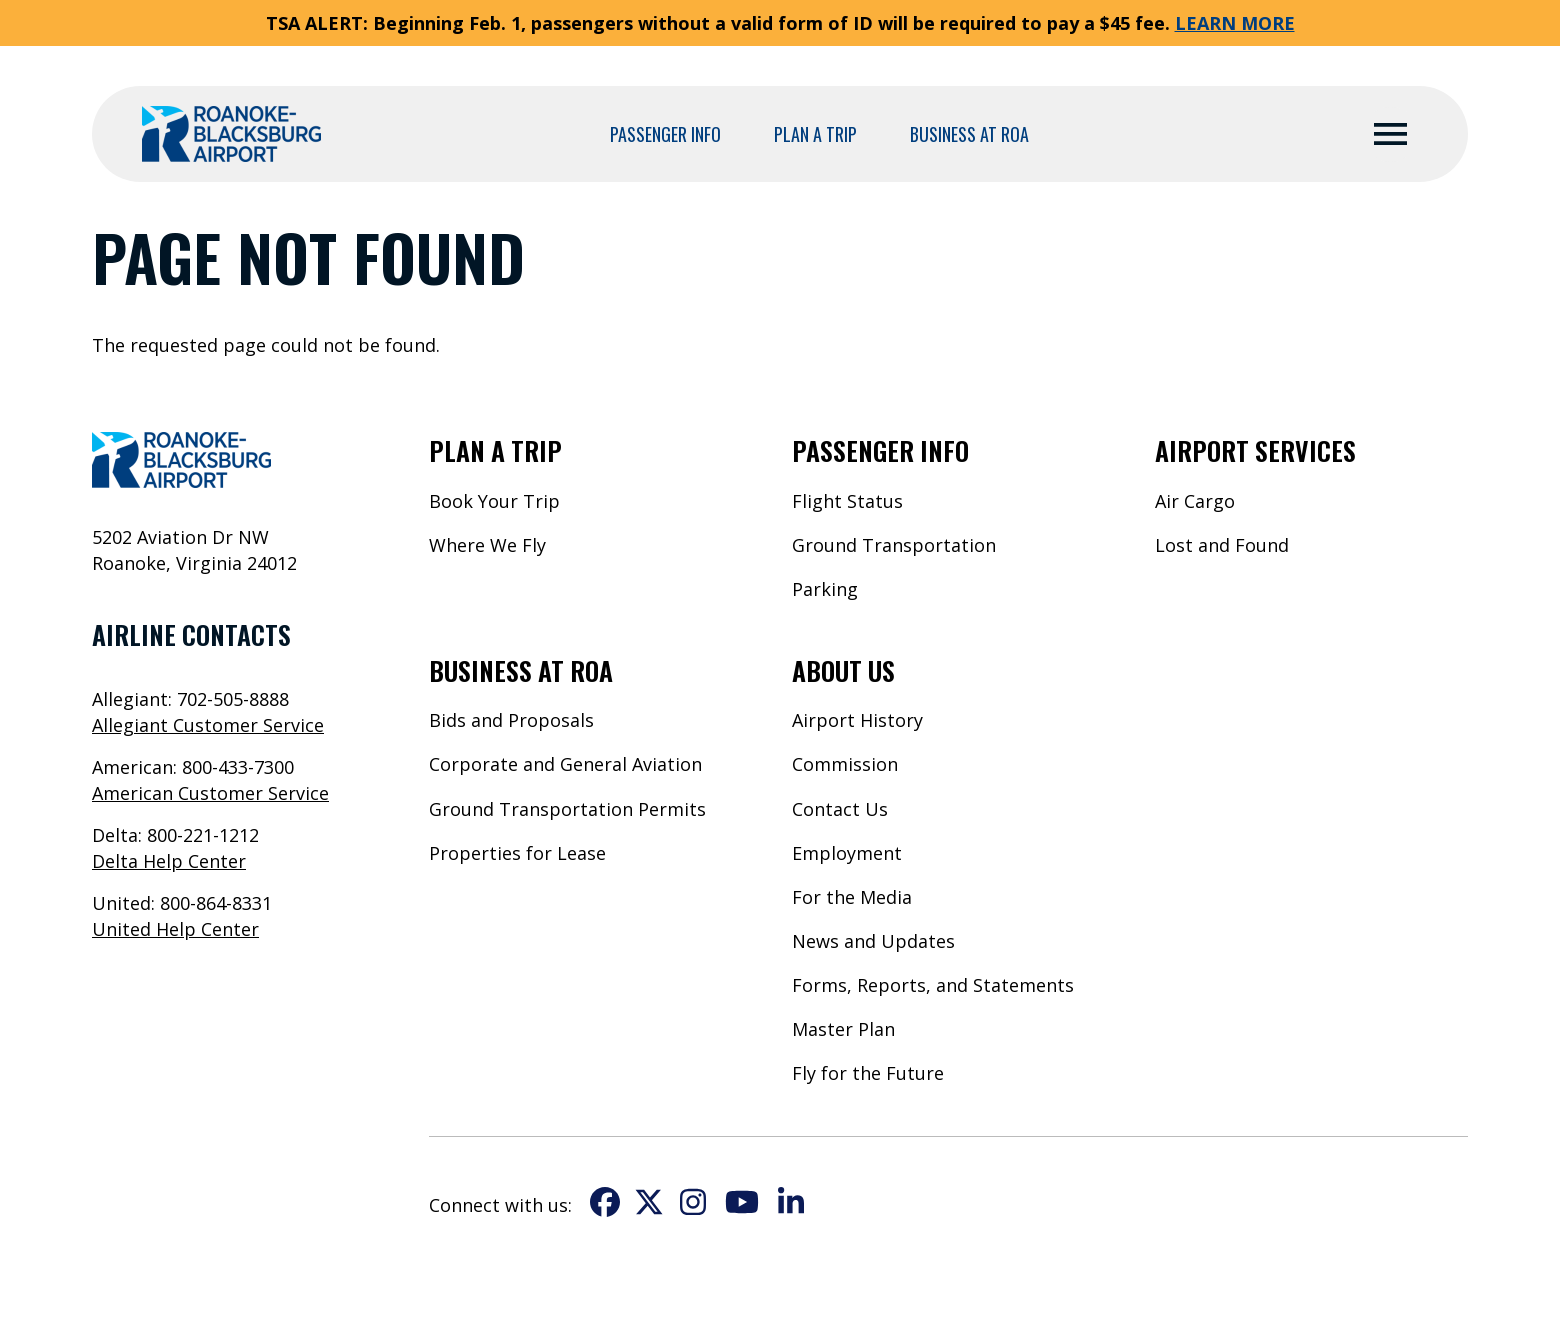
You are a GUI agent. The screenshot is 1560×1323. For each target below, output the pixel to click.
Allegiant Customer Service (208, 725)
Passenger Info (665, 134)
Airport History (857, 720)
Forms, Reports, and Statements (933, 985)
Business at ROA (969, 134)
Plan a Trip (815, 134)
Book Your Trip (494, 501)
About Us (843, 670)
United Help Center (175, 929)
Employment (847, 853)
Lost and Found (1222, 545)
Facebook (605, 1202)
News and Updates (873, 941)
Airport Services (1255, 450)
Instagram (693, 1202)
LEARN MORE (1235, 23)
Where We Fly (487, 545)
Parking (825, 589)
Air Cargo (1195, 501)
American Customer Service (210, 793)
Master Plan (843, 1029)
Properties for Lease (517, 853)
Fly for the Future (868, 1073)
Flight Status (847, 501)
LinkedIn (791, 1202)
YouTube (742, 1202)
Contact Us (840, 809)
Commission (845, 764)
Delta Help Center (169, 861)
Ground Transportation (894, 545)
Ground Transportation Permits (567, 809)
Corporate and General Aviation (565, 764)
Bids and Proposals (511, 720)
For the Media (852, 897)
